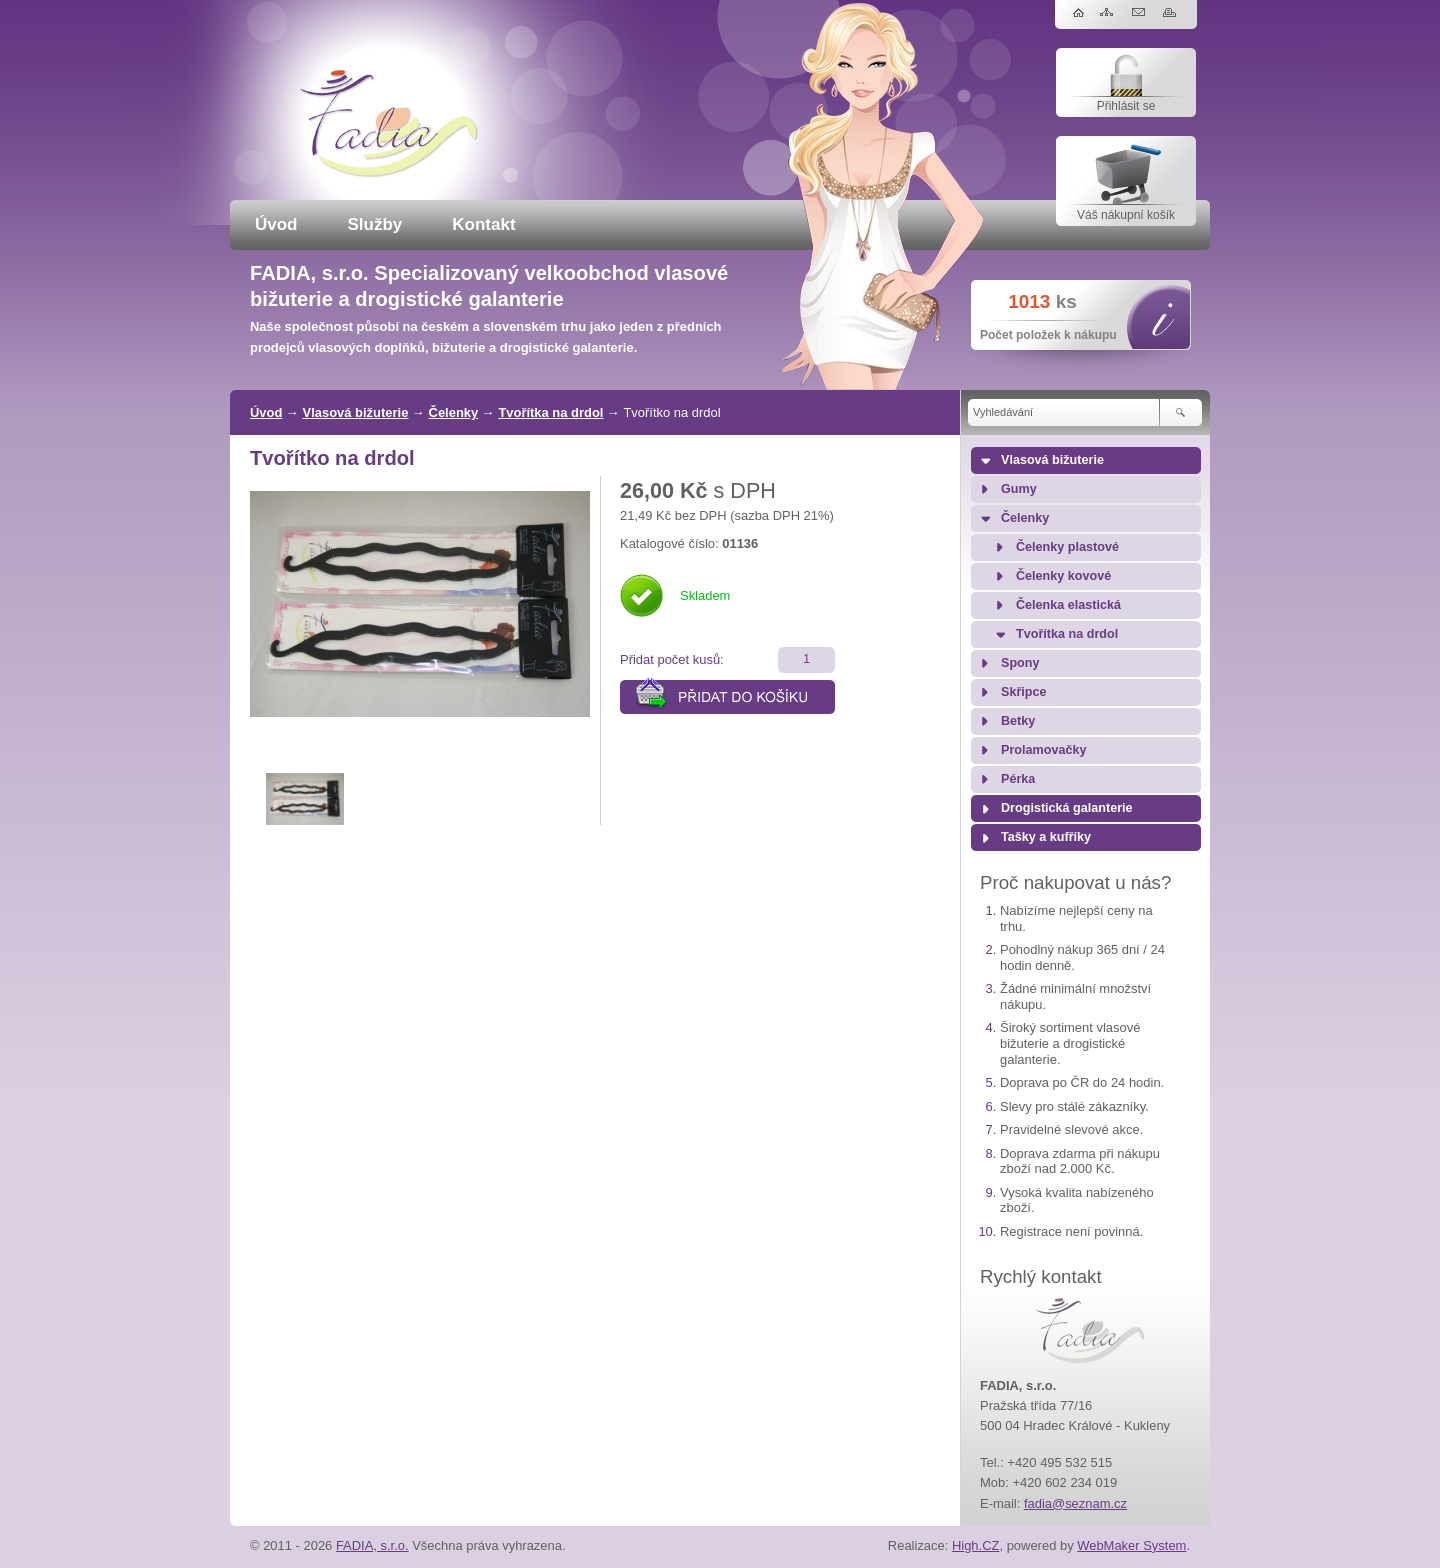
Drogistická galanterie (1067, 808)
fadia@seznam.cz (1075, 1503)
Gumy (1019, 489)
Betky (1018, 721)
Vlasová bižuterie (356, 412)
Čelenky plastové (1067, 547)
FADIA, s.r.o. (372, 1545)
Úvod (276, 224)
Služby (375, 224)
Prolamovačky (1043, 750)
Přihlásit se (1126, 106)
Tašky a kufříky (1046, 837)
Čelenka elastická (1068, 605)
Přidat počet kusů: (672, 659)
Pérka (1018, 779)
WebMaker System (1131, 1545)
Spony (1020, 663)
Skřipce (1024, 692)
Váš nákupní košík (1126, 215)
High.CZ (976, 1545)
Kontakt (483, 224)
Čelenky (454, 412)
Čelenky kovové (1063, 576)
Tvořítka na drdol (550, 412)
